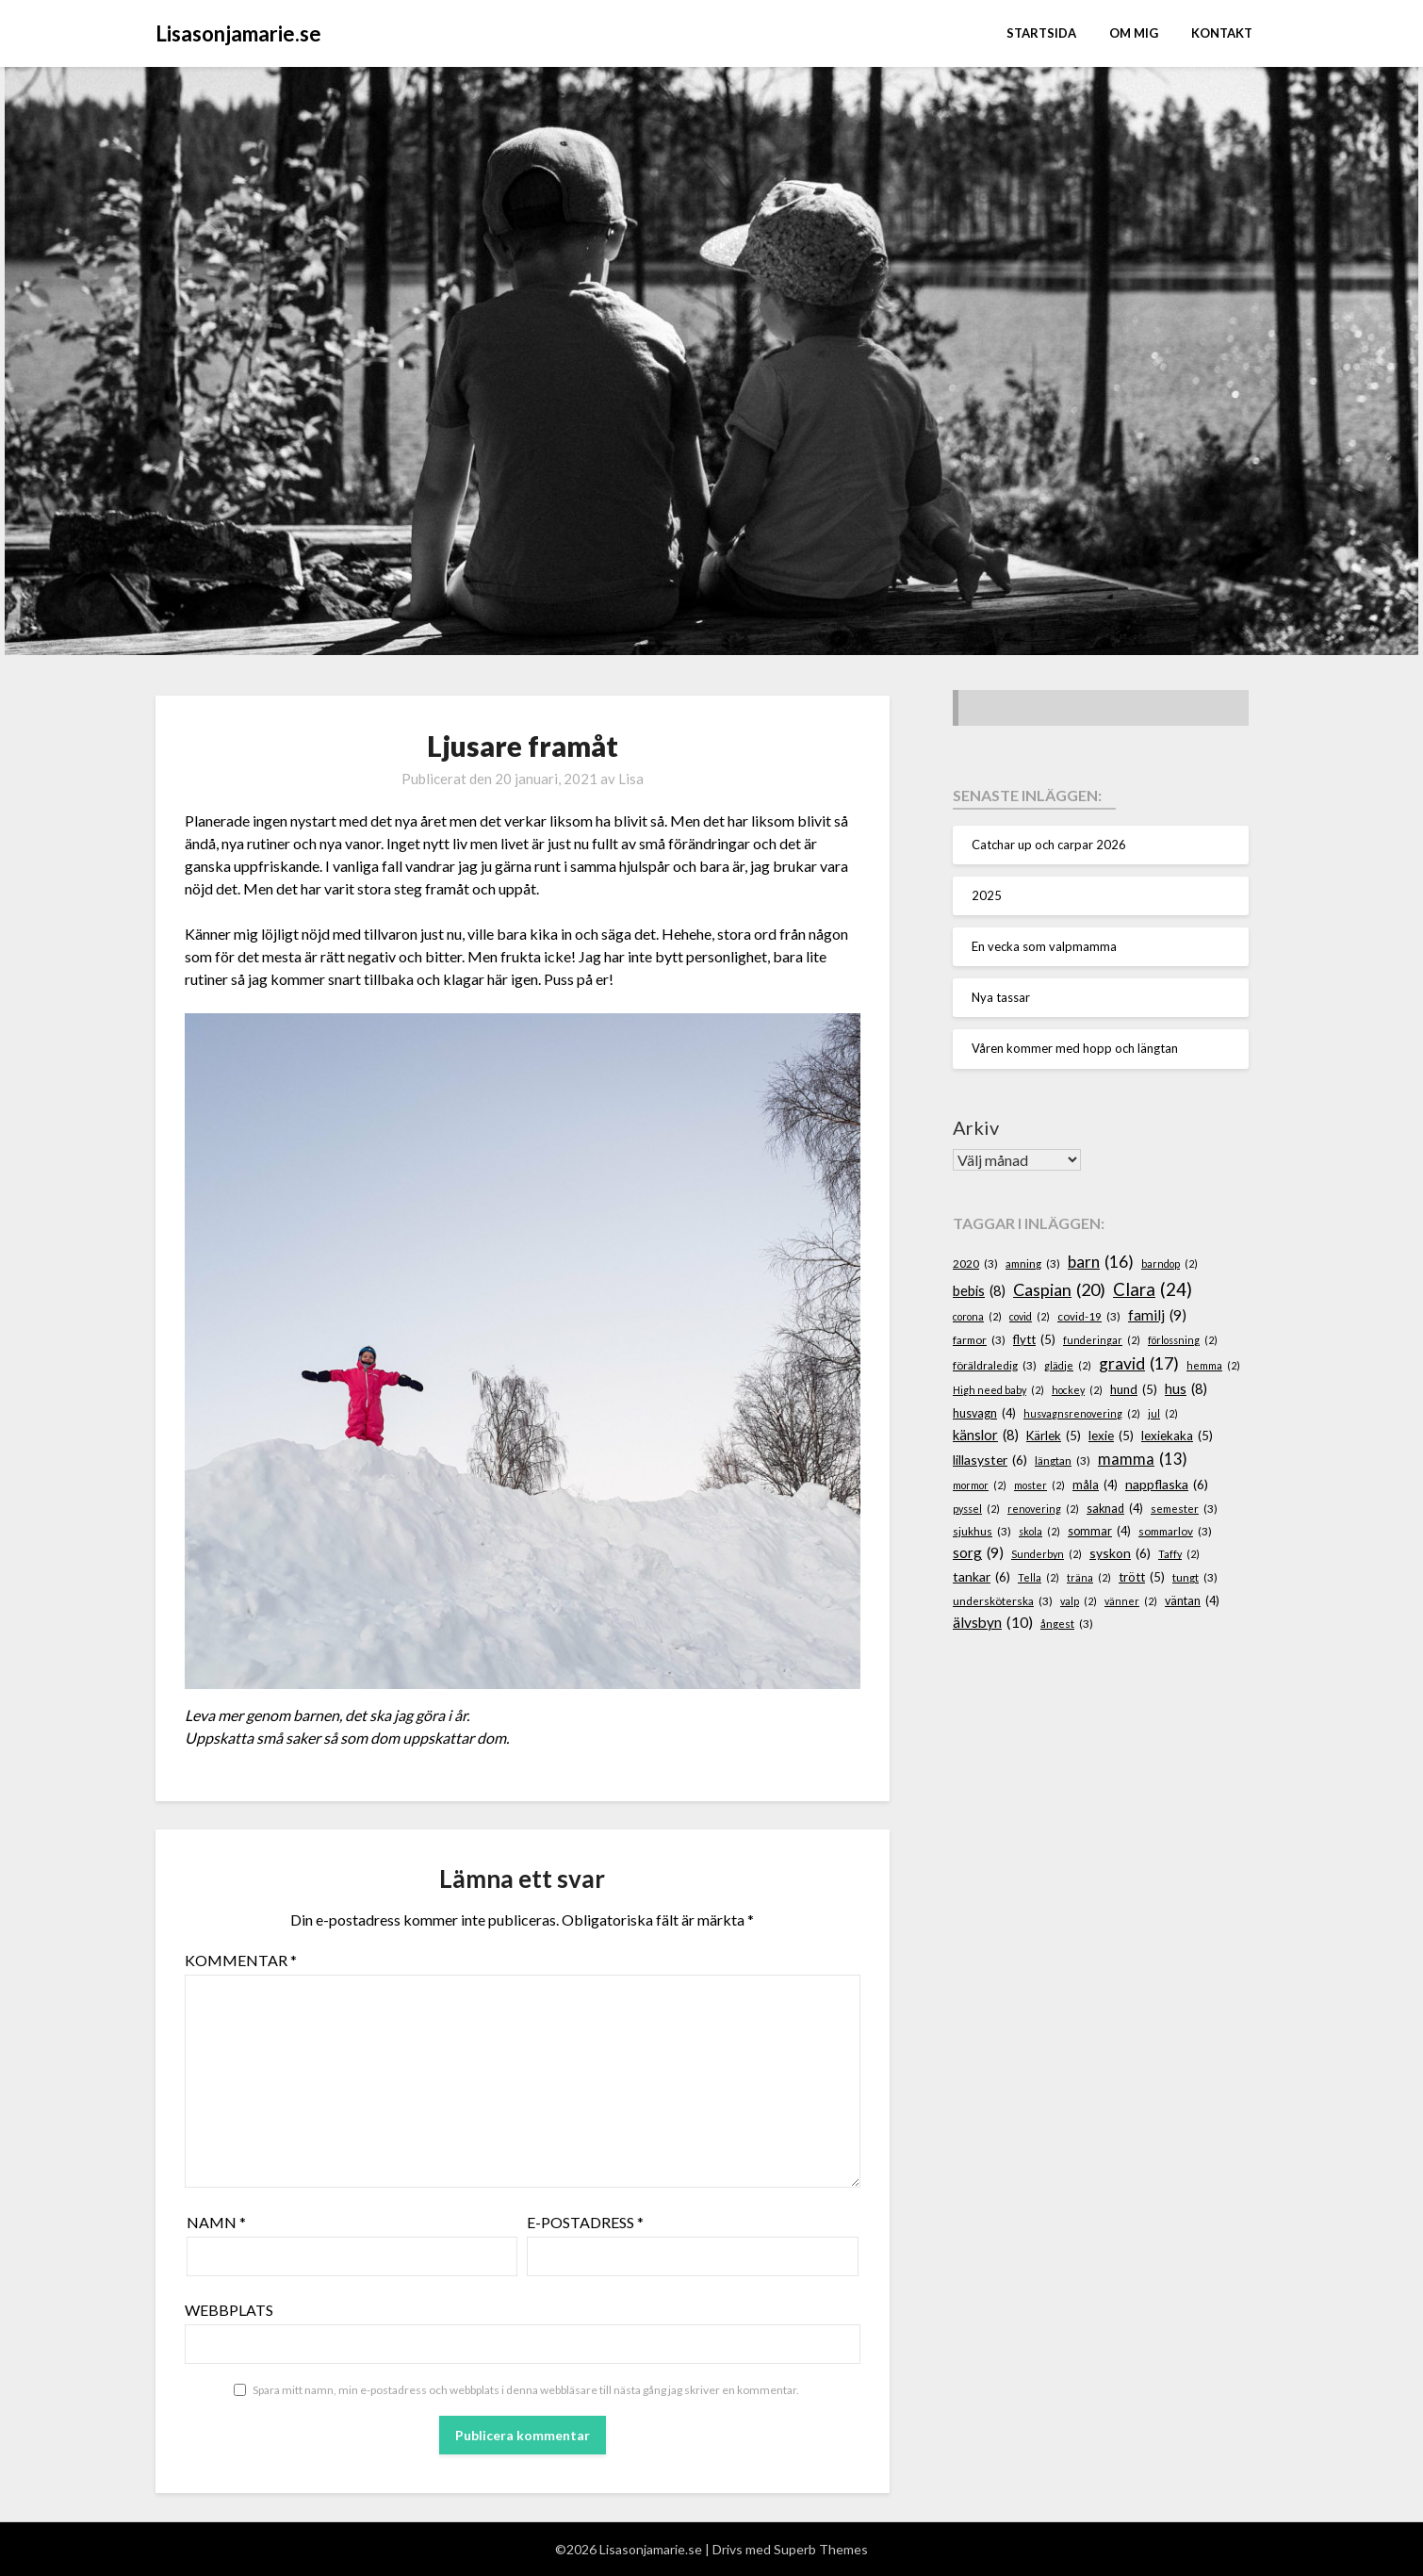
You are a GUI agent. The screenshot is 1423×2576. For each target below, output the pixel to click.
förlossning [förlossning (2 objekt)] (1183, 1340)
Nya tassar (1001, 997)
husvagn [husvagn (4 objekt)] (984, 1413)
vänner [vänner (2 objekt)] (1130, 1601)
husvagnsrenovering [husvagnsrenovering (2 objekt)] (1081, 1413)
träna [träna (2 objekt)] (1089, 1577)
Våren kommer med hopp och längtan (1075, 1048)
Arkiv (976, 1127)
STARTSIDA (1041, 33)
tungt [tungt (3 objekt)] (1195, 1577)
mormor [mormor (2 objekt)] (979, 1485)
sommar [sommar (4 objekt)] (1099, 1531)
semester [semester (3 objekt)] (1184, 1509)
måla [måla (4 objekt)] (1095, 1485)
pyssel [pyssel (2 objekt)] (976, 1509)
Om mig (1133, 33)
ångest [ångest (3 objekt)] (1066, 1624)
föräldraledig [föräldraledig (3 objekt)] (995, 1365)
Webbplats (229, 2310)
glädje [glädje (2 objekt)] (1067, 1365)
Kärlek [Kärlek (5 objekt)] (1053, 1436)
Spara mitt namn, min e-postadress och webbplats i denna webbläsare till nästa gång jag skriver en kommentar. (526, 2390)
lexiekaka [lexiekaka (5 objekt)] (1177, 1436)
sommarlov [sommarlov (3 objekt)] (1175, 1531)
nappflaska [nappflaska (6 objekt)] (1166, 1485)
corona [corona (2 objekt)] (977, 1316)
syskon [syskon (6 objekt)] (1120, 1554)
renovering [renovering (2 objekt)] (1043, 1509)
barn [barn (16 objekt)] (1101, 1262)
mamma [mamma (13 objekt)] (1142, 1459)
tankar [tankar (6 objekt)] (981, 1577)
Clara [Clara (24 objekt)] (1152, 1289)
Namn (216, 2222)
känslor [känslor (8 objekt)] (986, 1435)
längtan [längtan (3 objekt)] (1062, 1460)
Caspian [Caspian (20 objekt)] (1059, 1290)
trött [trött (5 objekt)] (1142, 1577)
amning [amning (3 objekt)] (1033, 1263)
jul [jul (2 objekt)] (1163, 1413)
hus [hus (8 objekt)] (1186, 1389)
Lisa (631, 778)
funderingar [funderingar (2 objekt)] (1101, 1340)
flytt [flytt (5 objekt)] (1034, 1340)
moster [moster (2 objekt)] (1039, 1485)
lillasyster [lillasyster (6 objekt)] (990, 1460)
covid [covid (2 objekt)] (1029, 1316)
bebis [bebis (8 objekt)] (979, 1291)
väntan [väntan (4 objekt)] (1192, 1601)
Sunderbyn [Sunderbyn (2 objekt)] (1046, 1554)
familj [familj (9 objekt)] (1157, 1315)
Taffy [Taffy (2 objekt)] (1179, 1554)
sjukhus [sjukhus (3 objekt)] (982, 1531)
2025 (987, 895)
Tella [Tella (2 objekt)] (1038, 1577)
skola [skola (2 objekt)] (1039, 1531)
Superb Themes (821, 2549)
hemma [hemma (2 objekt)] (1213, 1365)
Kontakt (1221, 33)
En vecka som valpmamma (1044, 946)
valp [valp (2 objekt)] (1078, 1601)
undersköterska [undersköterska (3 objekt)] (1003, 1601)
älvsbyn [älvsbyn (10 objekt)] (993, 1622)
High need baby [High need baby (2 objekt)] (998, 1390)
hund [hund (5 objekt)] (1133, 1390)
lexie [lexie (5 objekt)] (1111, 1436)
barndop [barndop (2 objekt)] (1169, 1263)
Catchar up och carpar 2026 (1049, 844)
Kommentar (241, 1960)
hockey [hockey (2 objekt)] (1077, 1390)
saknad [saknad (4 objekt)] (1115, 1509)
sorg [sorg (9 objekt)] (978, 1553)
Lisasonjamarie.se (238, 33)
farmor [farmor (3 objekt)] (979, 1340)
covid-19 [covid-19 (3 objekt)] (1088, 1316)
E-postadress (585, 2222)
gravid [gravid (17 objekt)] (1139, 1364)
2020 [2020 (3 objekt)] (975, 1263)
